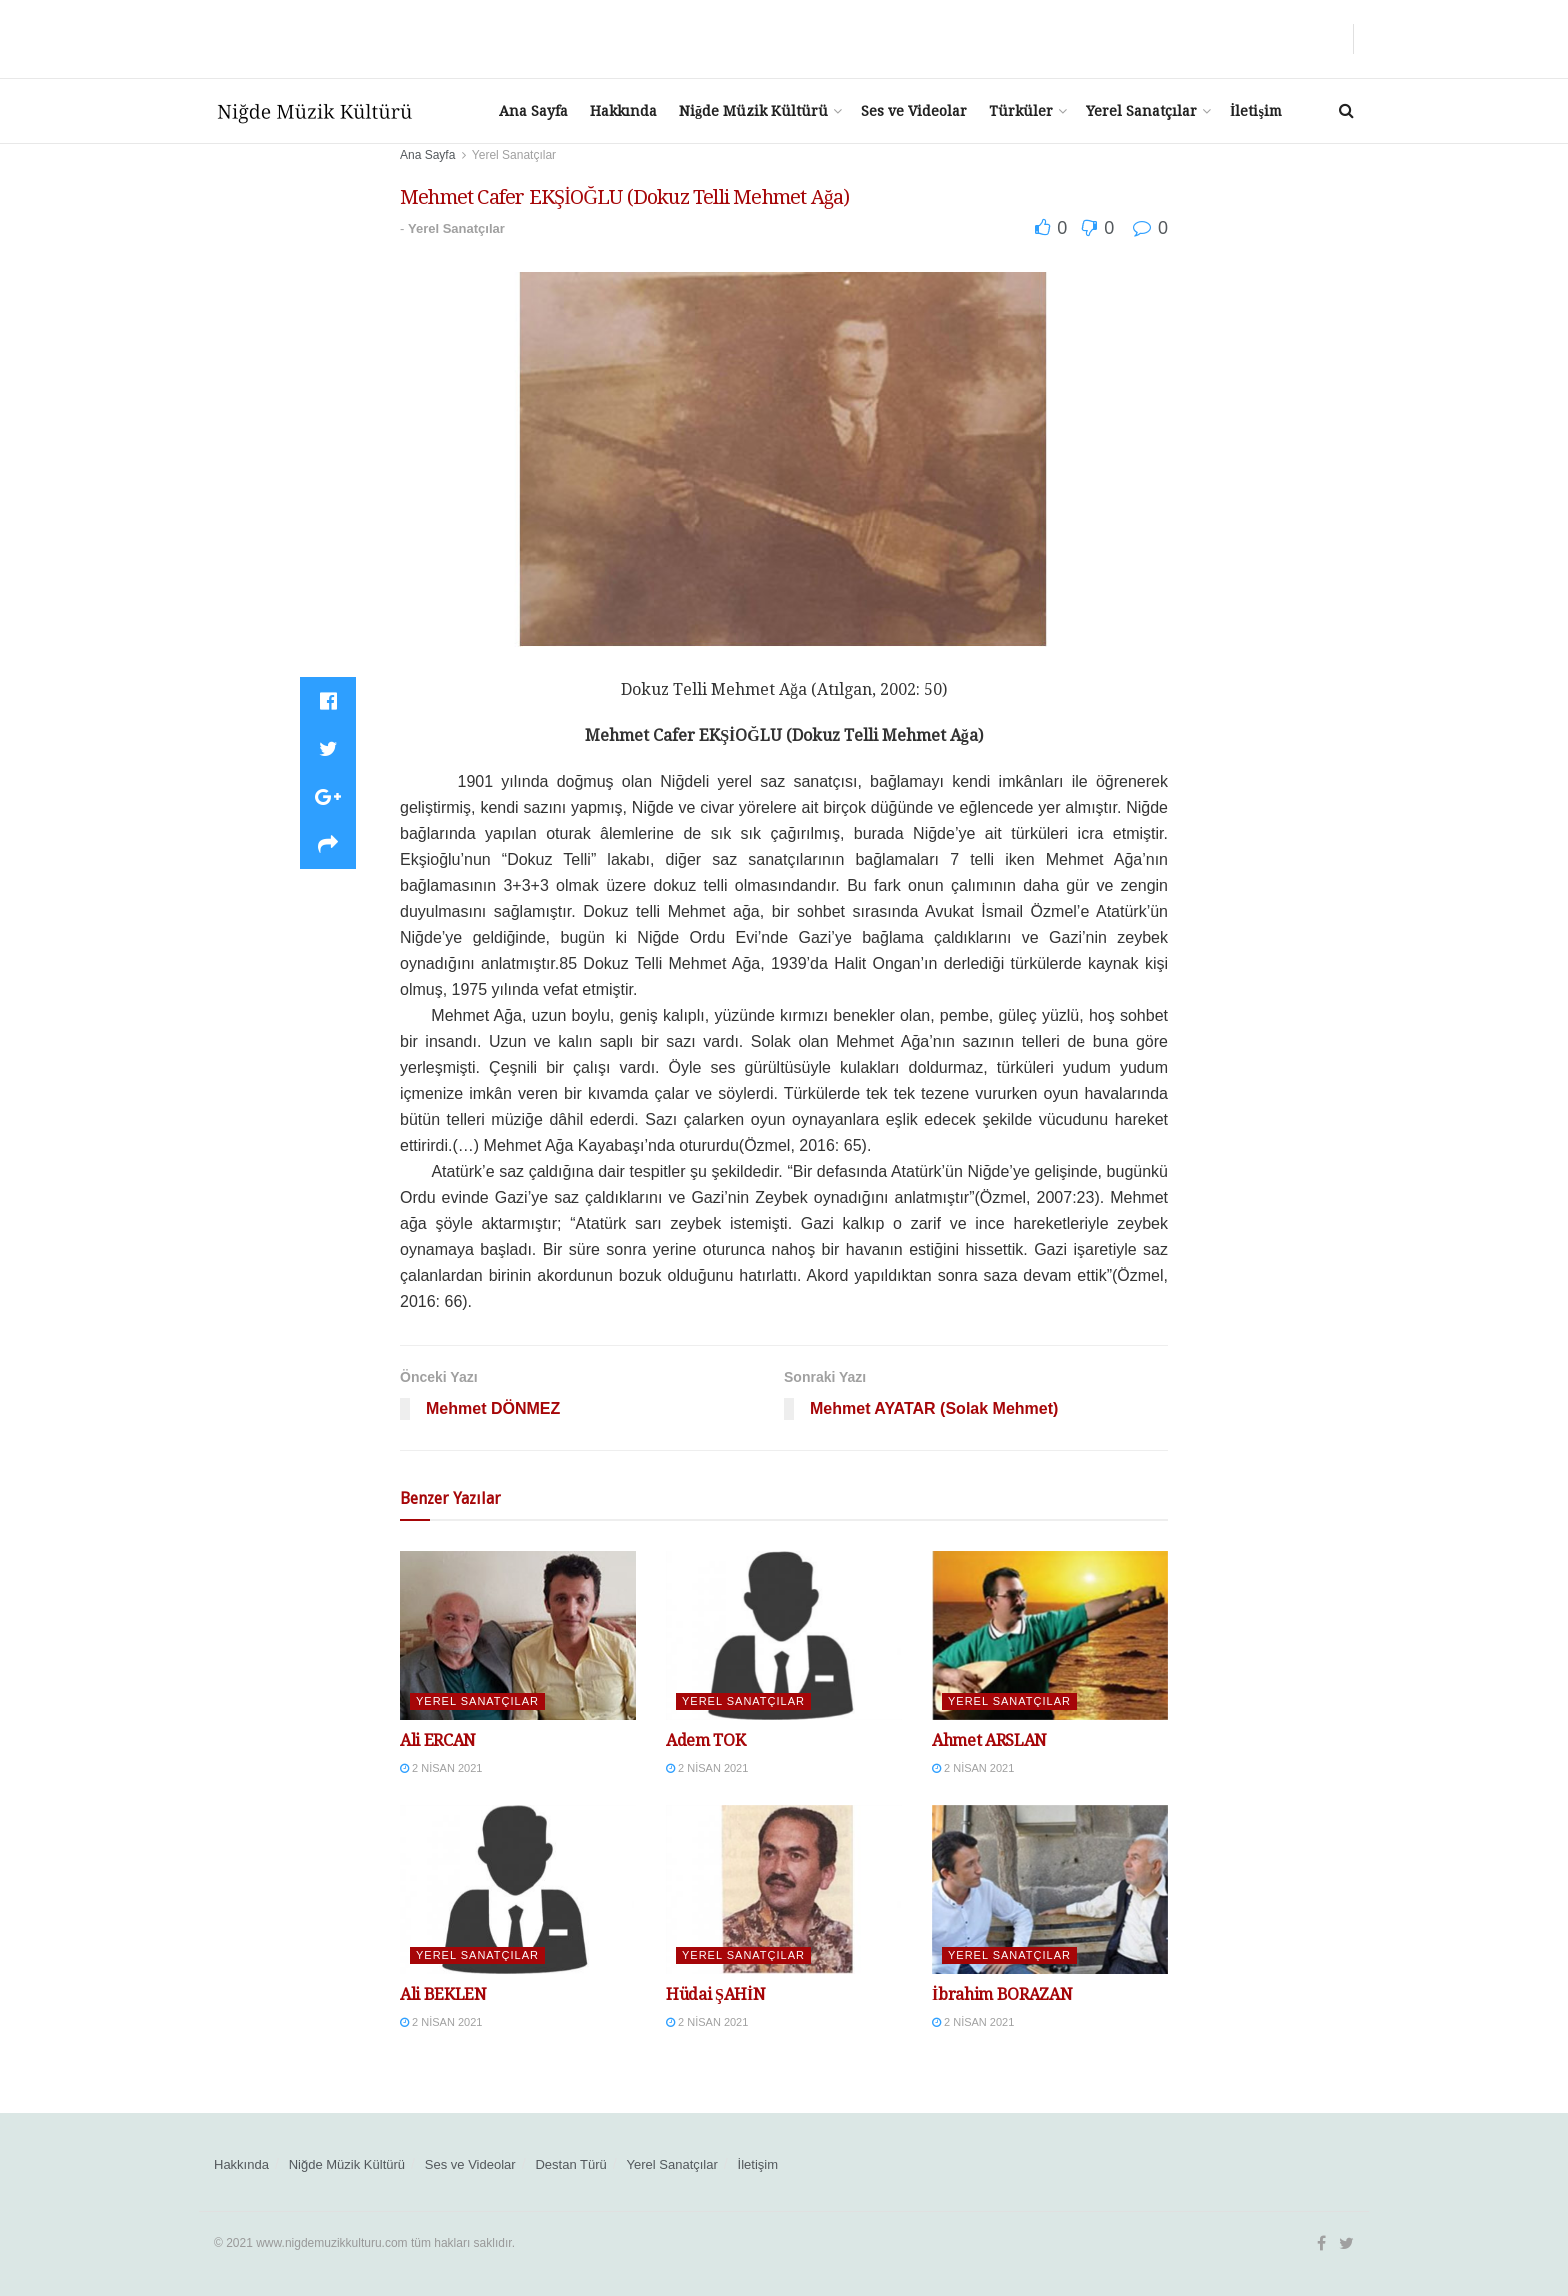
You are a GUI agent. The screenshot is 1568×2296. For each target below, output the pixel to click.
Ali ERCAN (438, 1740)
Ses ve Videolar (914, 111)
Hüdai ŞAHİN (716, 1994)
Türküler (1021, 111)
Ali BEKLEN (443, 1994)
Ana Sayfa (533, 111)
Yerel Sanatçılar (1141, 111)
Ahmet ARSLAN (989, 1740)
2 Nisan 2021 (441, 1768)
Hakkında (623, 111)
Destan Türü (570, 2164)
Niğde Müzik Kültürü (753, 111)
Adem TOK (705, 1740)
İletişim (1256, 111)
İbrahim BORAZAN (1002, 1994)
